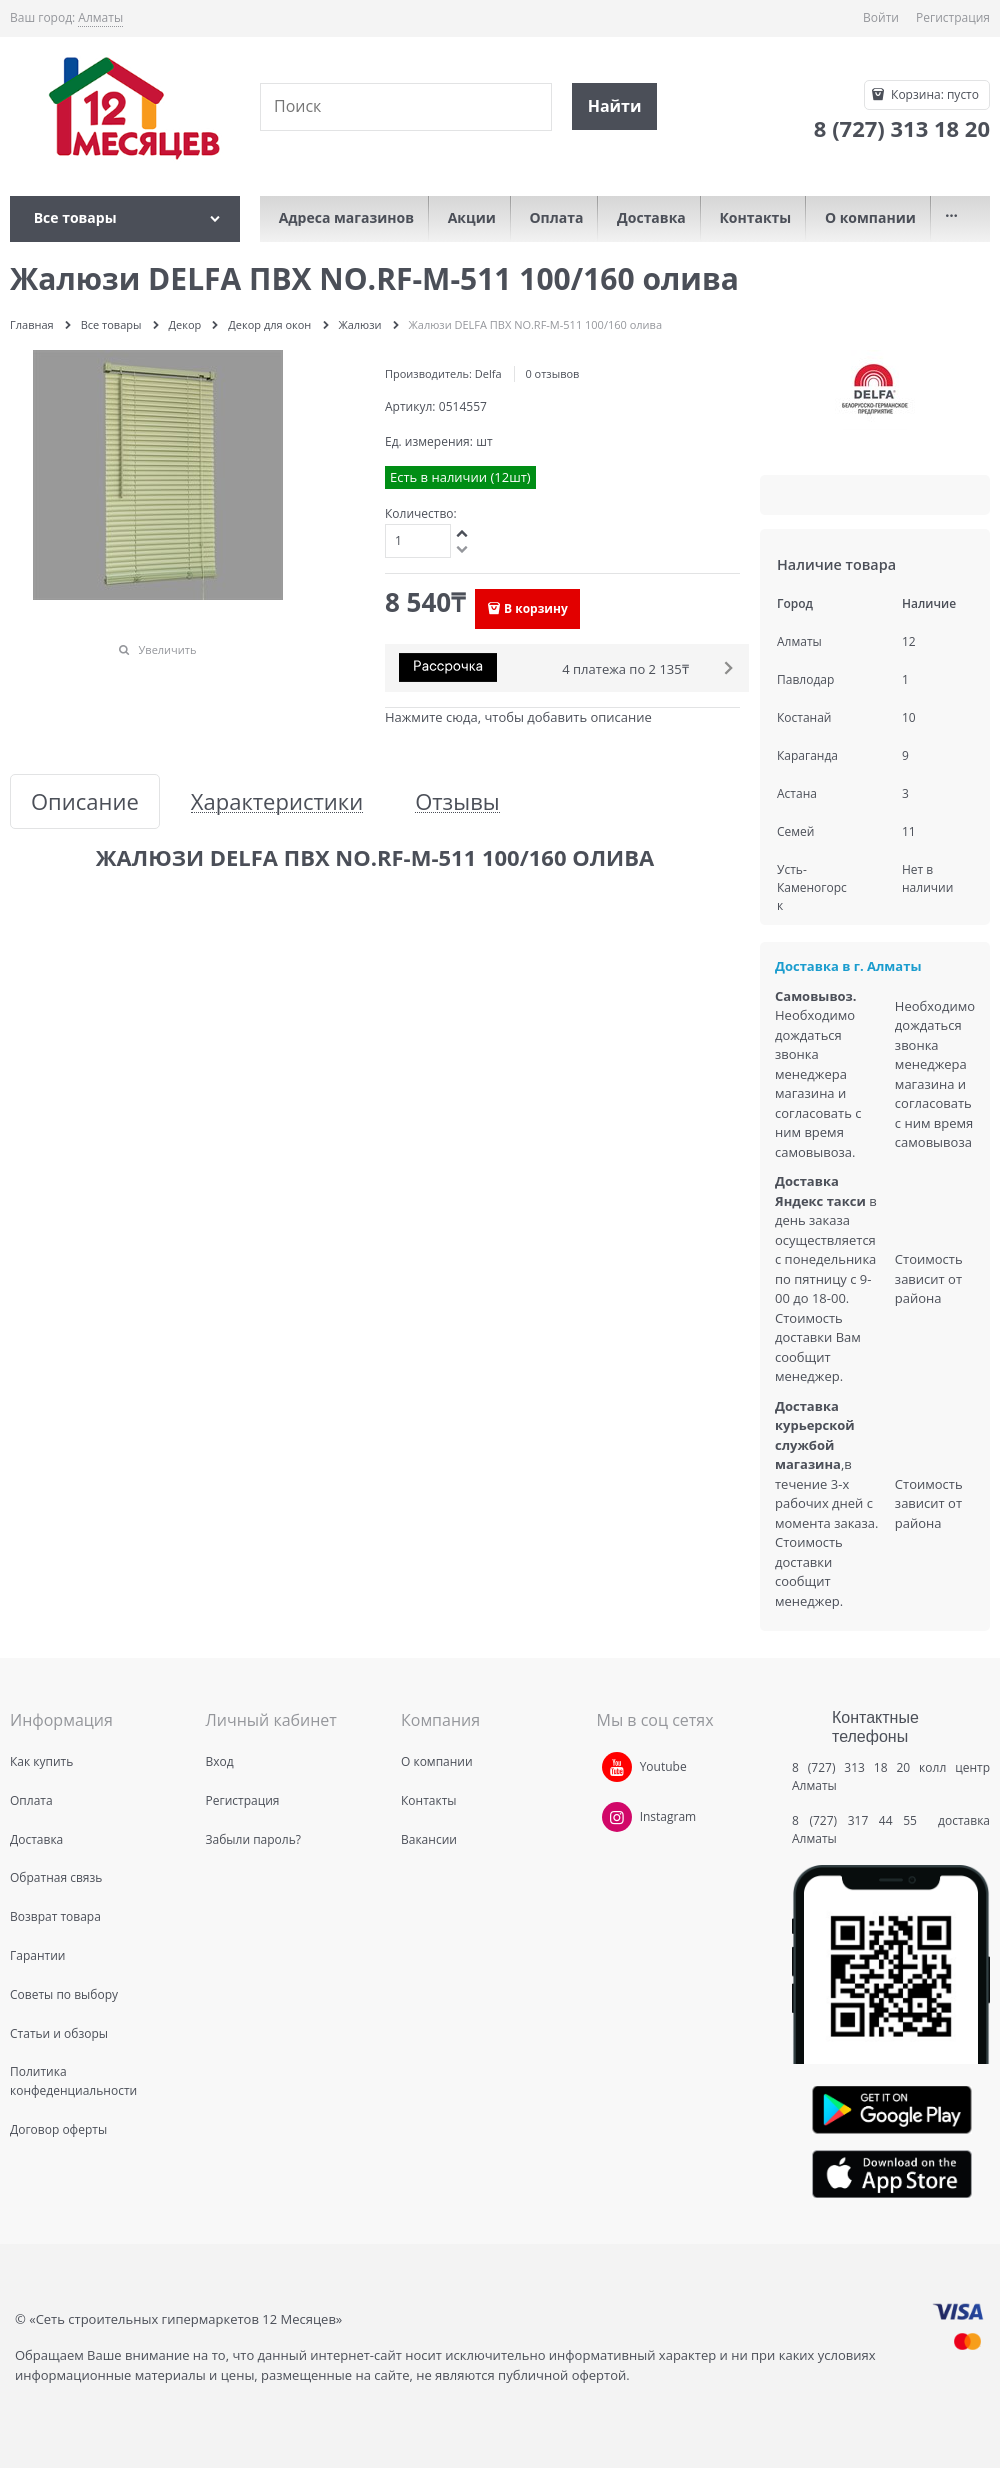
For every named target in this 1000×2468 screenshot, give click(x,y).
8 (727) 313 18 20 (851, 1767)
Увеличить (168, 649)
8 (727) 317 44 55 (859, 1820)
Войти (881, 17)
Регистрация (953, 17)
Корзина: (933, 94)
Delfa (488, 373)
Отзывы (457, 801)
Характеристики (277, 801)
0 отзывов (552, 373)
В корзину (536, 608)
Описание (85, 801)
